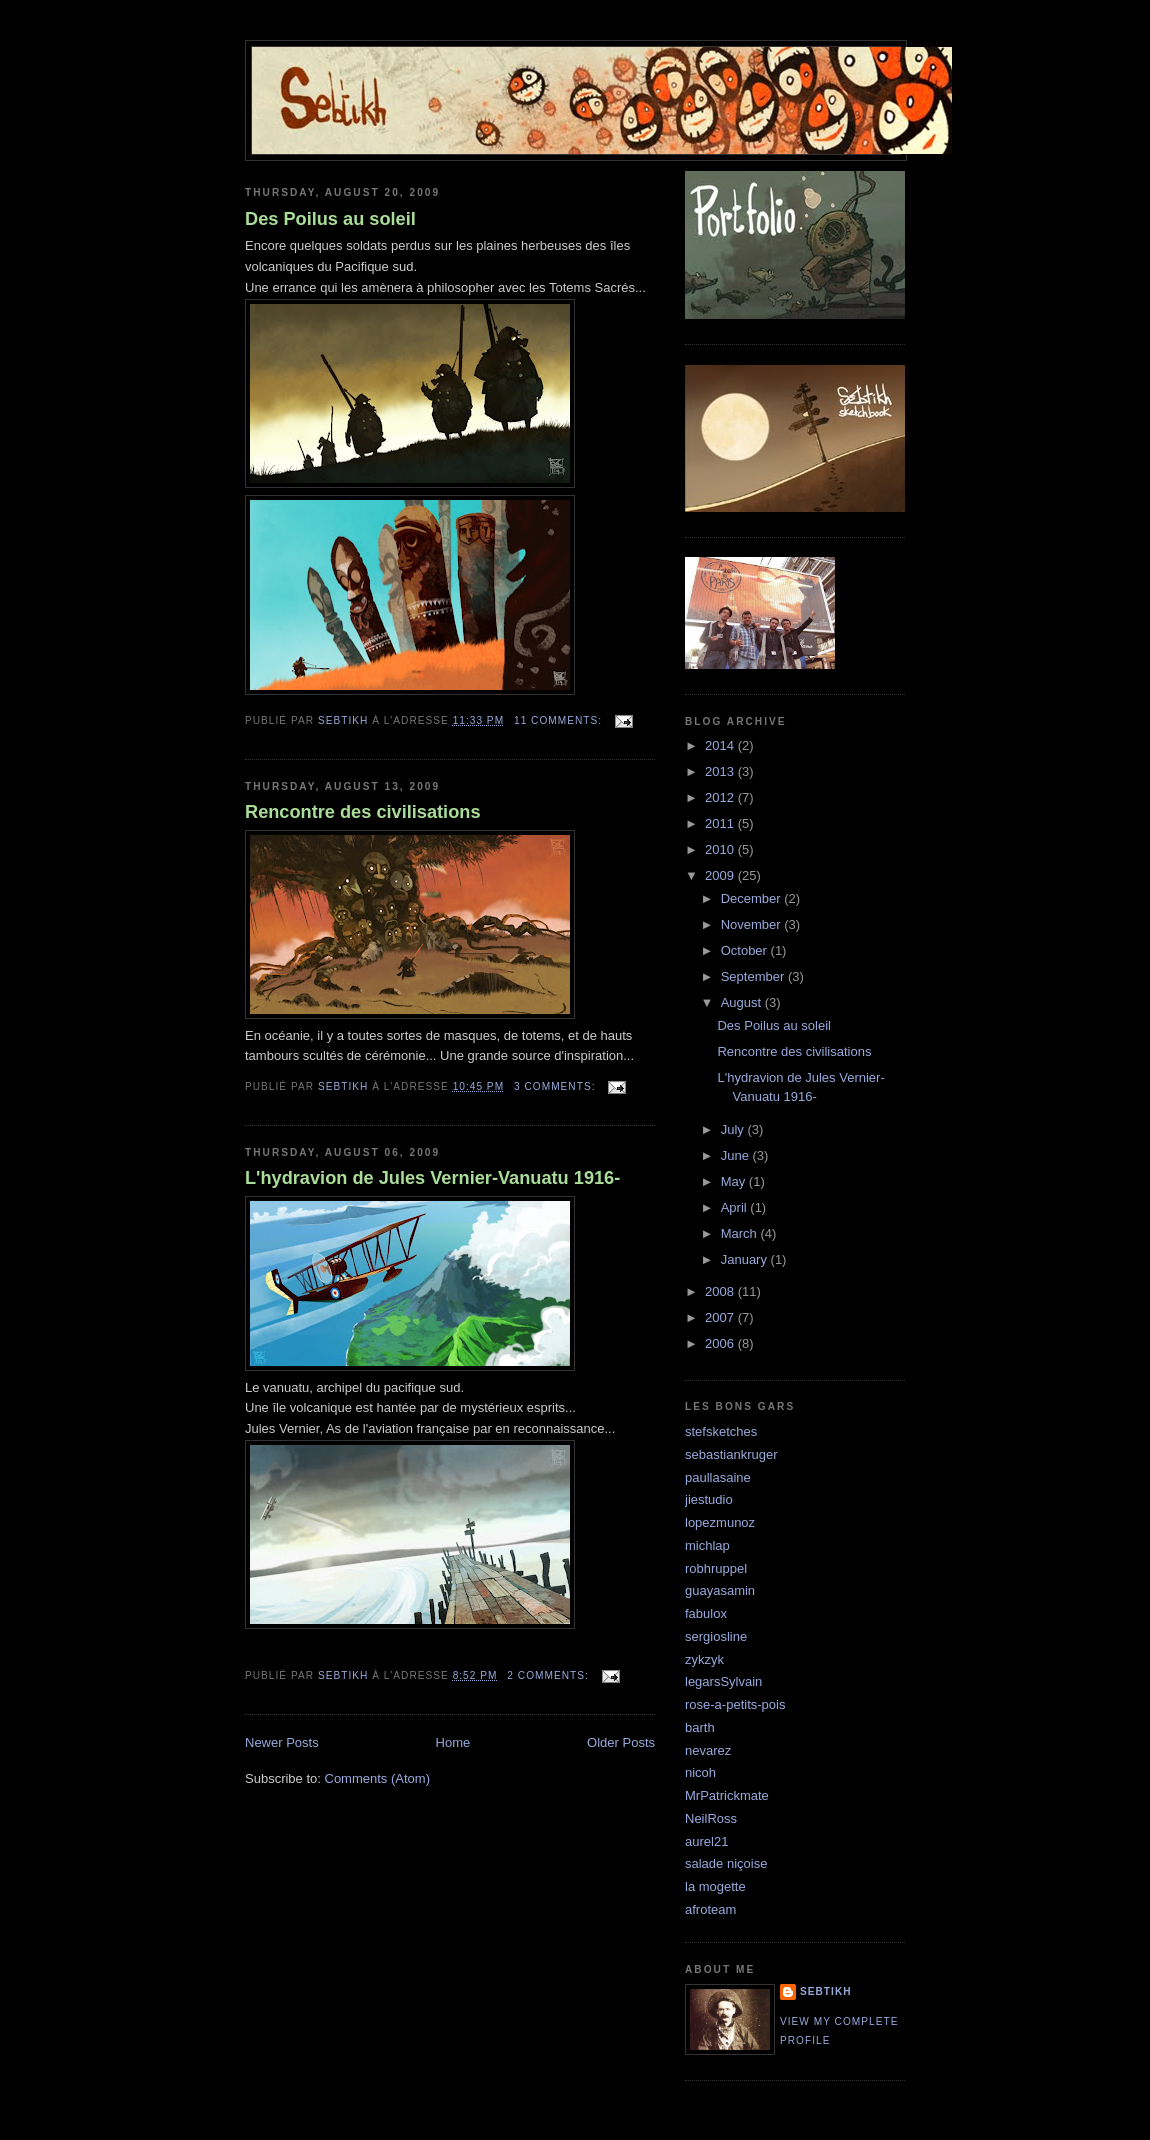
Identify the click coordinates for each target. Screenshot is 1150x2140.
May (735, 1181)
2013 (721, 771)
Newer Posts (282, 1742)
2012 (721, 797)
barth (700, 1727)
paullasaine (718, 1477)
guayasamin (720, 1590)
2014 (721, 745)
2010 (721, 849)
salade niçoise (726, 1863)
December (753, 898)
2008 (721, 1291)
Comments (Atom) (377, 1778)
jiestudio (709, 1499)
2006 (721, 1343)
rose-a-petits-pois (735, 1704)
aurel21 (706, 1841)
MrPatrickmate (727, 1795)
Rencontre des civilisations (363, 812)
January (746, 1259)
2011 (721, 823)
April (736, 1207)
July (734, 1129)
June (737, 1155)
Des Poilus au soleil (330, 219)
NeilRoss (711, 1818)
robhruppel (716, 1568)
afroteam (710, 1909)
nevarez (708, 1750)
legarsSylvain (723, 1681)
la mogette (715, 1886)
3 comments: (556, 1086)
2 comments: (549, 1675)
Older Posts (621, 1742)
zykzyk (704, 1659)
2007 (721, 1317)
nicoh (700, 1772)
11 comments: (560, 720)
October (746, 950)
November (753, 924)
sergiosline (716, 1636)
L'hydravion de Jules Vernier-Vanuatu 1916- (432, 1178)
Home (453, 1742)
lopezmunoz (720, 1522)
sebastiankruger (731, 1454)
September (754, 976)
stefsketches (721, 1431)
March (741, 1233)
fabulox (706, 1613)
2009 (721, 875)
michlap (707, 1545)
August (743, 1002)
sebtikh (826, 1991)
